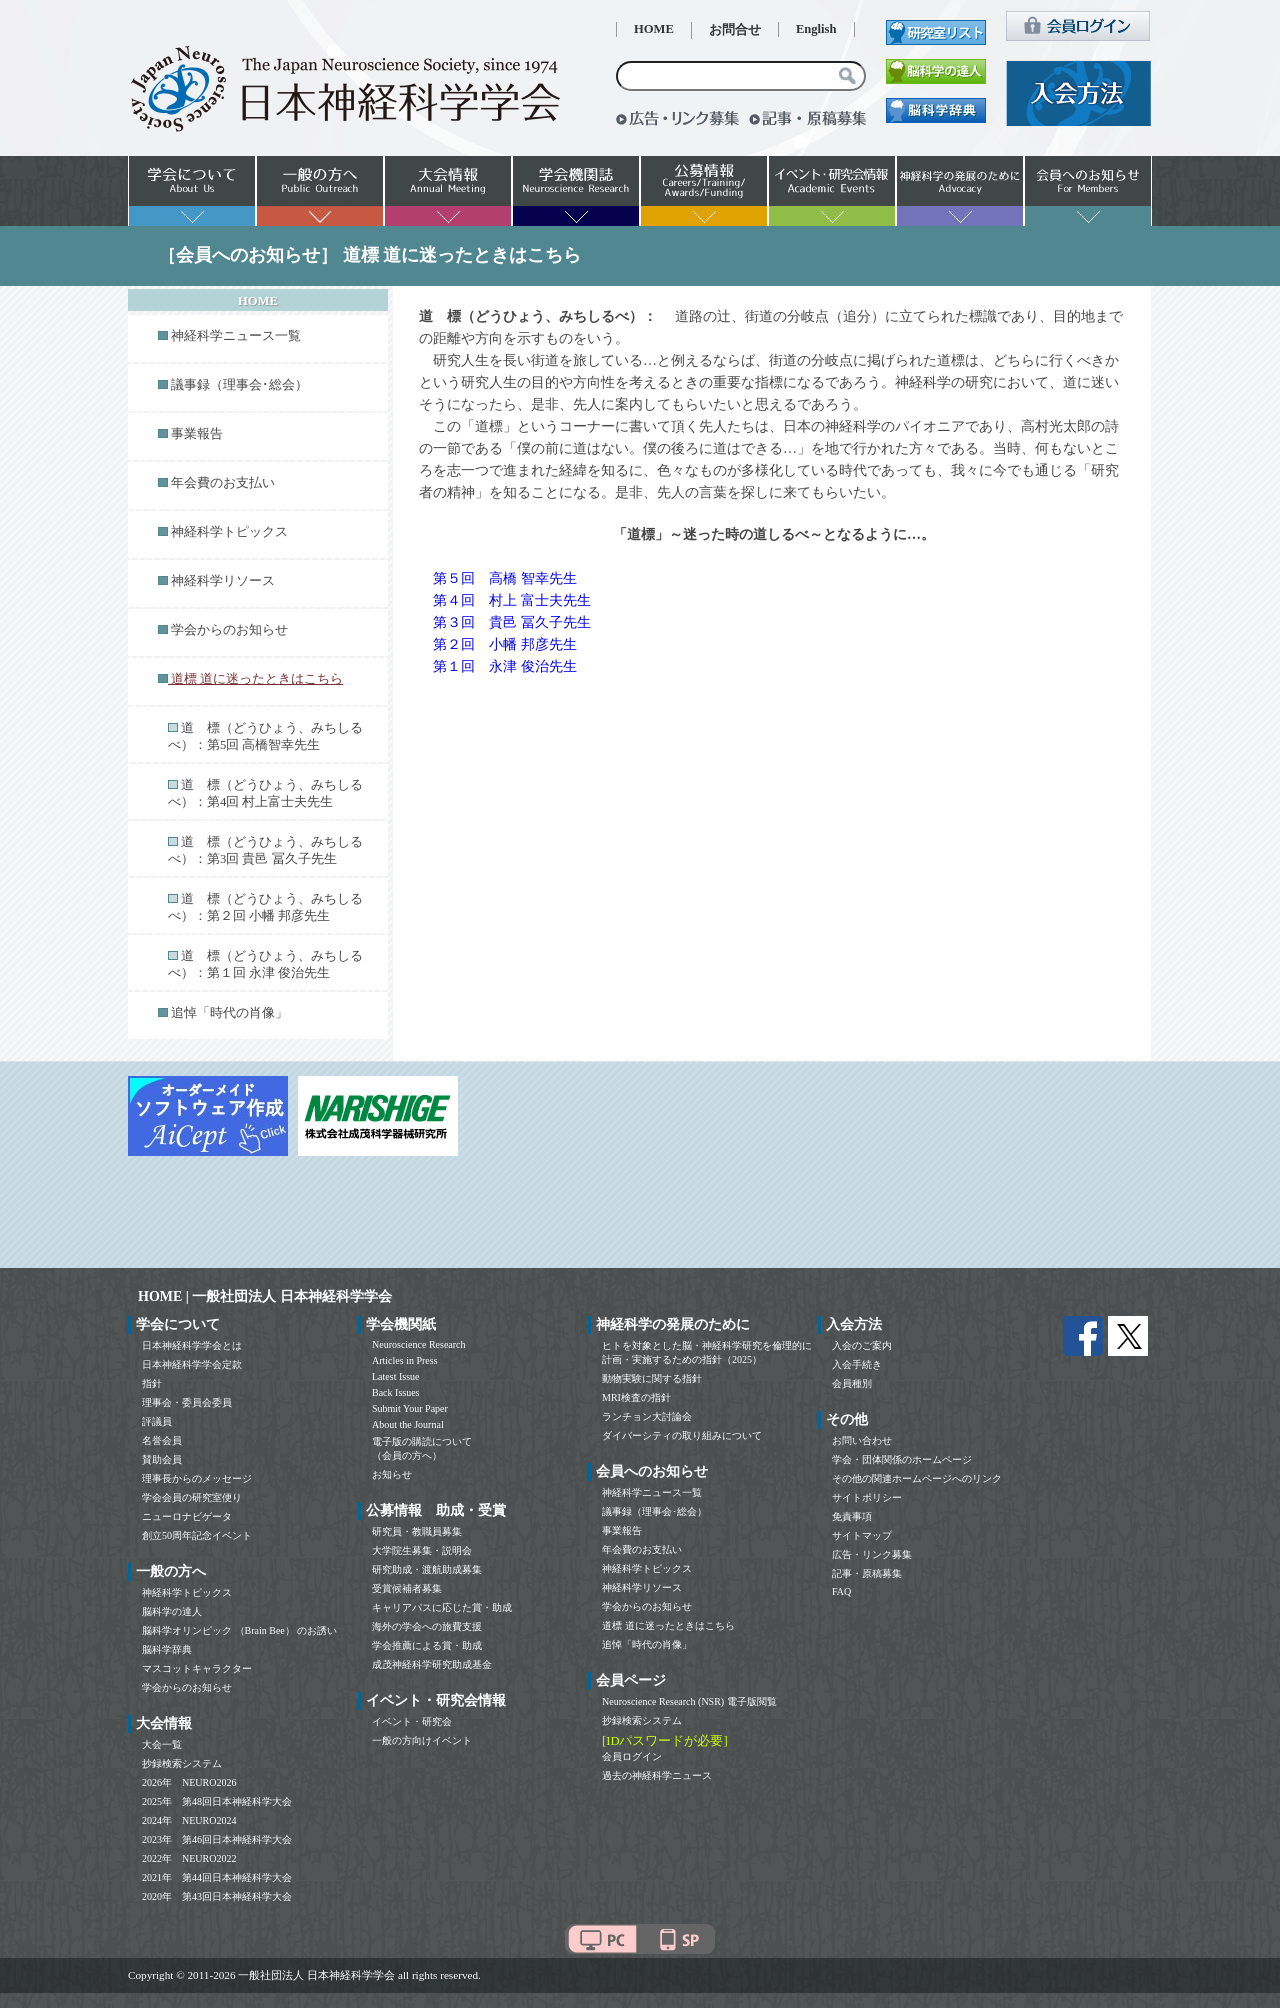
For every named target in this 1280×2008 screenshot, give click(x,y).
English (816, 29)
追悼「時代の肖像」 (229, 1013)
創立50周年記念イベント (197, 1535)
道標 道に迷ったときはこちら (668, 1625)
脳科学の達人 (172, 1611)
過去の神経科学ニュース (657, 1775)
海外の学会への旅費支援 (427, 1626)
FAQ (841, 1591)
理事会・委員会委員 (187, 1402)
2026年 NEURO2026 (189, 1782)
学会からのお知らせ (229, 630)
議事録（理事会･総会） (239, 385)
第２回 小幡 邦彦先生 (505, 644)
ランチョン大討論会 (647, 1416)
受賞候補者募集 (407, 1588)
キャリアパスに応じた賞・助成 (442, 1607)
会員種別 (852, 1383)
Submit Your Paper (410, 1408)
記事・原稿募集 (867, 1573)
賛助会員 (162, 1459)
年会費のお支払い (223, 483)
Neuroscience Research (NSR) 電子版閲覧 (689, 1701)
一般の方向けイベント (422, 1740)
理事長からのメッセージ (197, 1478)
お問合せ (735, 30)
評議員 (157, 1421)
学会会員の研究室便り (192, 1497)
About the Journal (408, 1424)
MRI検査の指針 (636, 1397)
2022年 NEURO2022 (189, 1858)
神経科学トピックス (229, 532)
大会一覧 (162, 1744)
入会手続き (857, 1364)
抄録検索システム (182, 1763)
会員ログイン (632, 1756)
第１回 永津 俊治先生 (505, 666)
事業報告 (197, 434)
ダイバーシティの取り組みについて (682, 1435)
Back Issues (396, 1392)
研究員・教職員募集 (417, 1531)
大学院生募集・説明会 (422, 1550)
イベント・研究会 (412, 1721)
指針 (152, 1383)
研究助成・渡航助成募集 (427, 1569)
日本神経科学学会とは (192, 1345)
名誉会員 (162, 1440)
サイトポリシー (867, 1497)
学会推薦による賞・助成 (427, 1645)
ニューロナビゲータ (187, 1516)
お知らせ (392, 1474)
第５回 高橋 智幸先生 (505, 578)
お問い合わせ (862, 1440)
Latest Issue (396, 1376)
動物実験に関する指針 (652, 1378)
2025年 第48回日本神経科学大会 (217, 1801)
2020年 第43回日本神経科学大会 (217, 1896)
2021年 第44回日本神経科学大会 (217, 1877)
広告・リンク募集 (872, 1554)
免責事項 (852, 1516)
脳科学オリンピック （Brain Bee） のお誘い (239, 1630)
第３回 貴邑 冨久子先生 (512, 622)
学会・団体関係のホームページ (902, 1459)
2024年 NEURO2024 (189, 1820)
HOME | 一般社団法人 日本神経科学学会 (265, 1296)
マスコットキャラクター (197, 1668)
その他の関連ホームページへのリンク (917, 1478)
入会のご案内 (862, 1345)
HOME (654, 29)
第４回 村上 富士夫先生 (512, 600)
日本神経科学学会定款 (192, 1364)
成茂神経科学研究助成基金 (432, 1664)
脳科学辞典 (167, 1649)
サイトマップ (862, 1535)
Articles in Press (405, 1360)
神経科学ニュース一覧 (236, 336)
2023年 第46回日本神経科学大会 (217, 1839)
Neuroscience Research (419, 1344)
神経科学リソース (223, 581)
